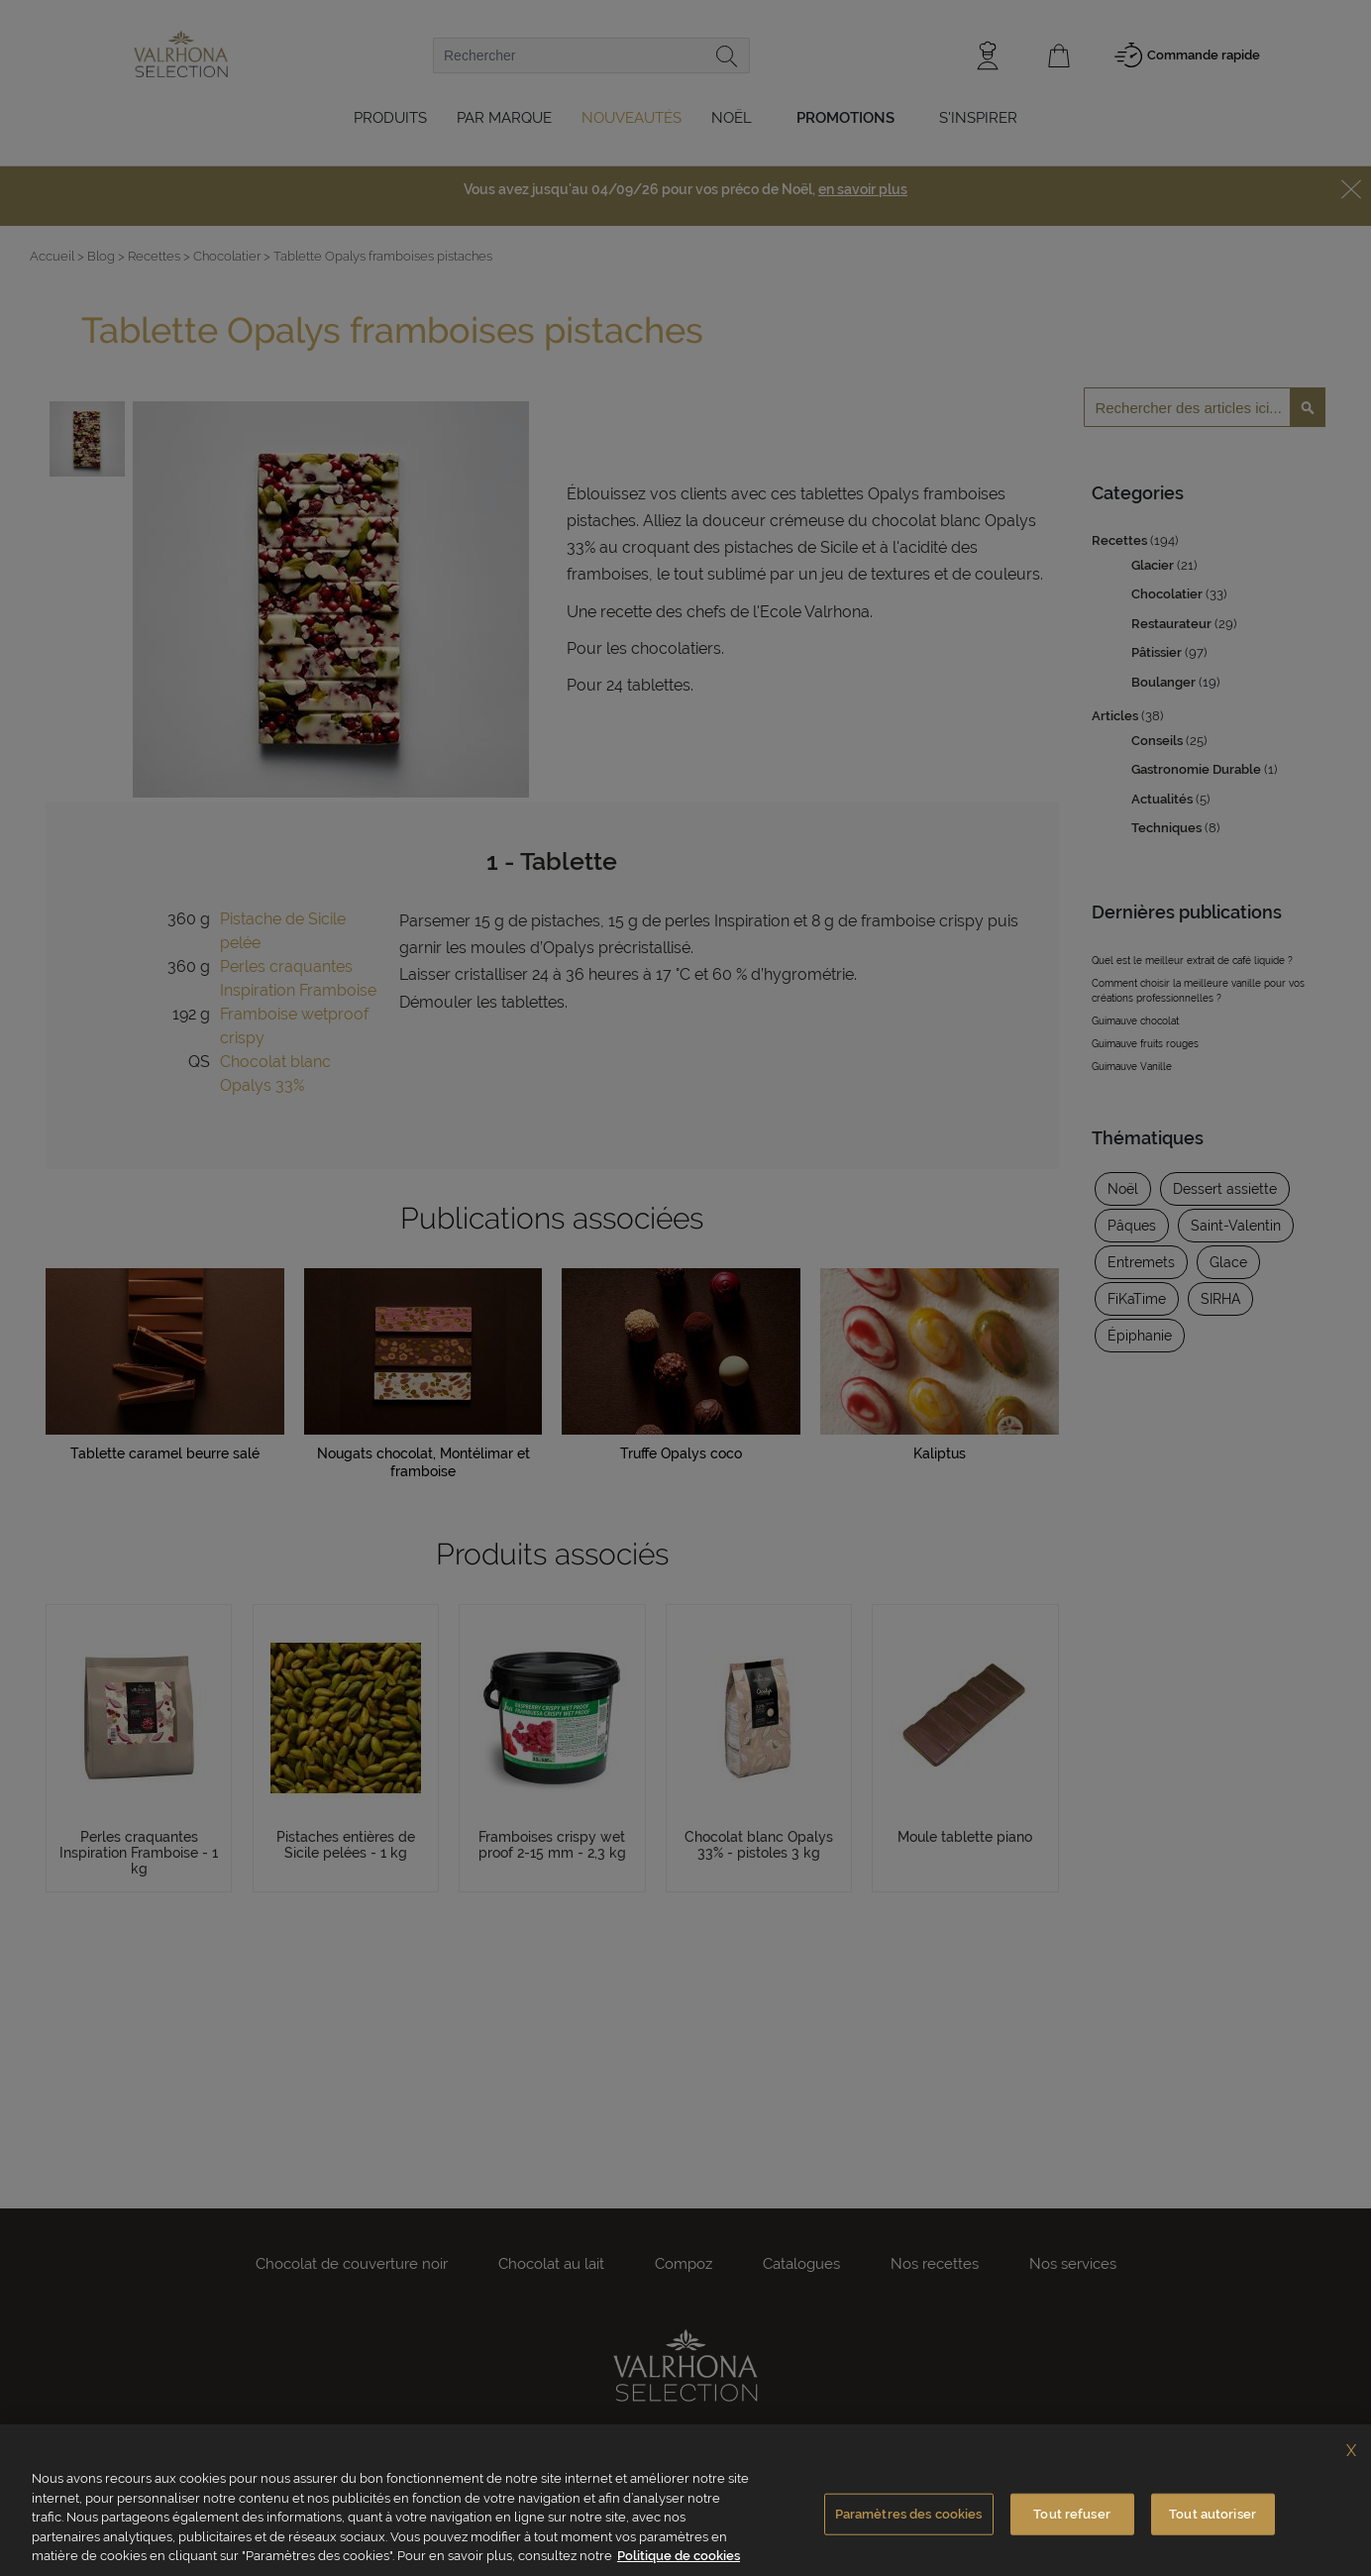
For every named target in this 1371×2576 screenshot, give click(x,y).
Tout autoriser (1212, 2514)
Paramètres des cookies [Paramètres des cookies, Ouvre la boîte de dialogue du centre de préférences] (909, 2514)
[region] (685, 2500)
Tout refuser (1071, 2514)
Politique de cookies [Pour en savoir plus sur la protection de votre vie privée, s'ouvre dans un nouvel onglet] (678, 2555)
